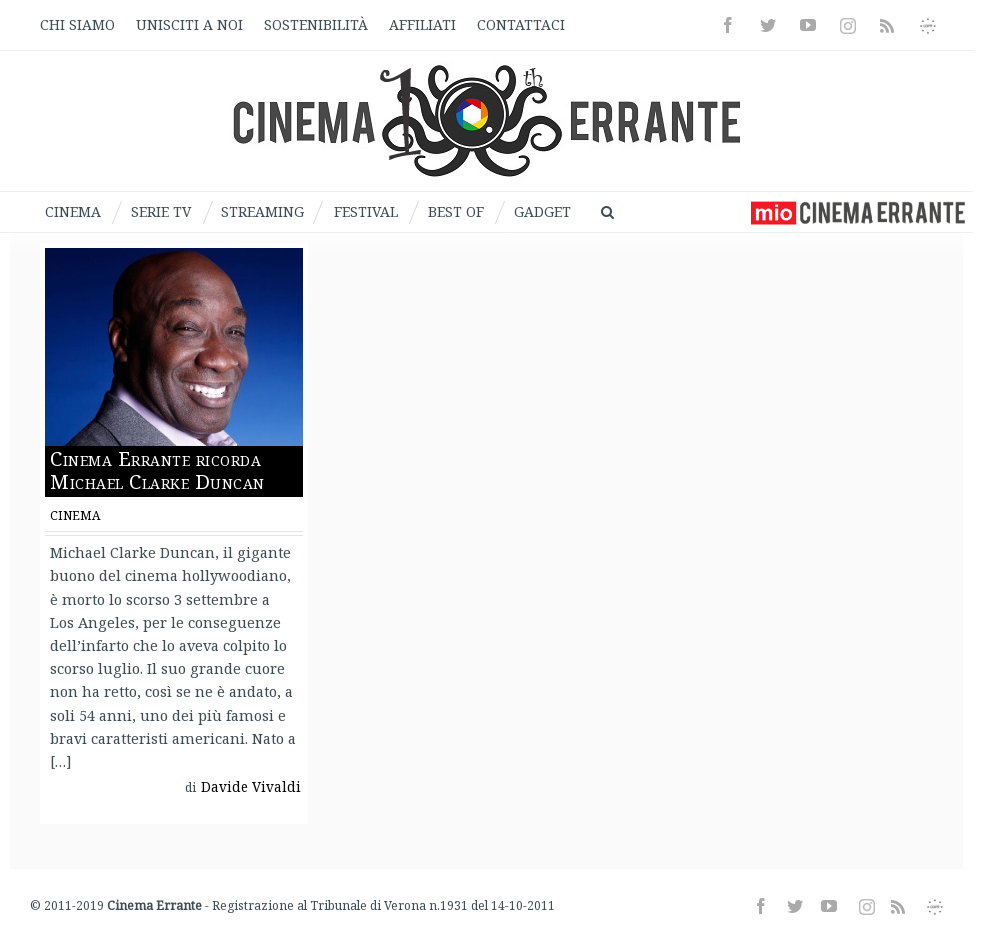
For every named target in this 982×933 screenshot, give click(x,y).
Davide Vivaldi (254, 789)
